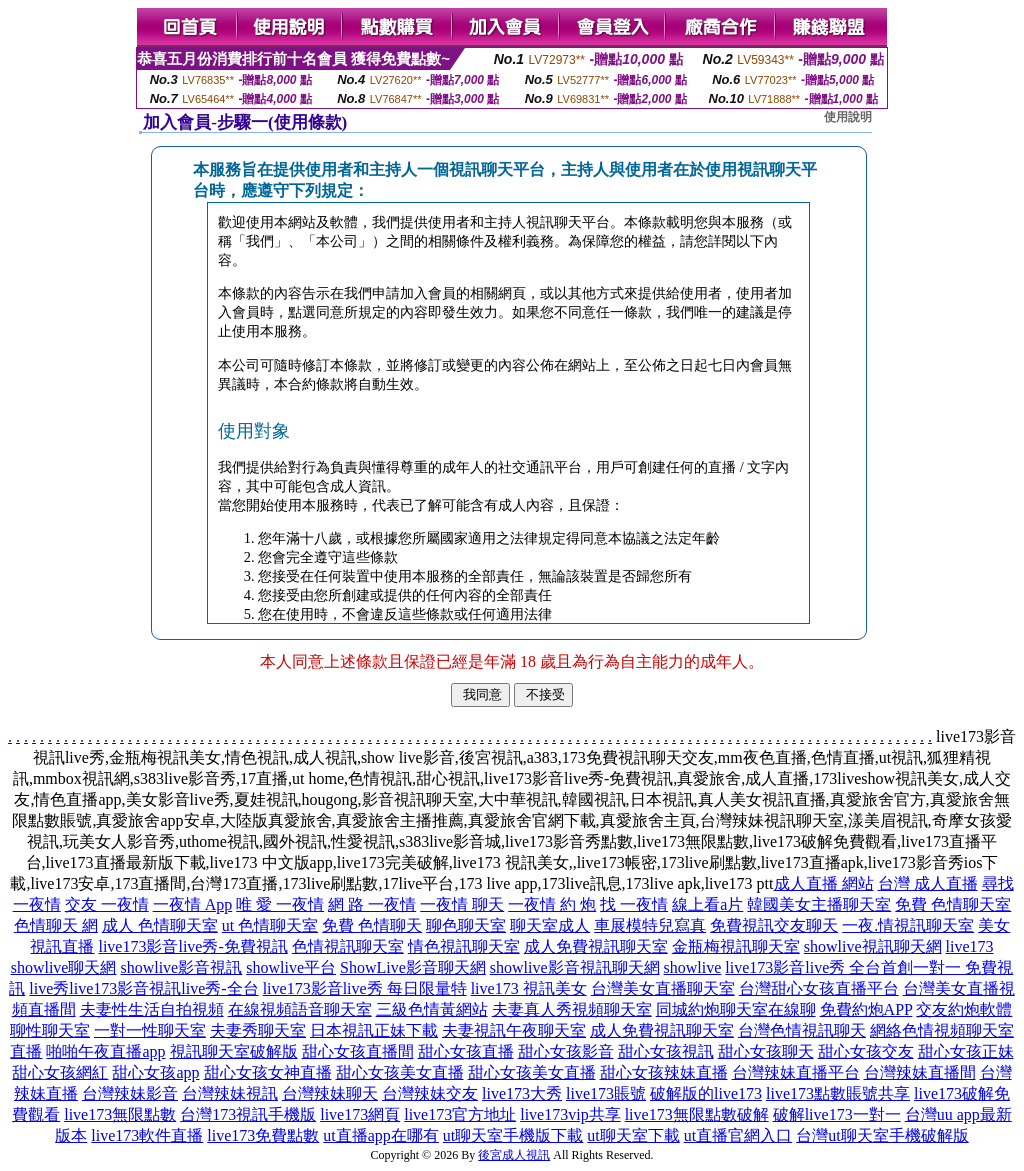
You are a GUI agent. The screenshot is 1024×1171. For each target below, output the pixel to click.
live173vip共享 (570, 1114)
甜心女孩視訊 (666, 1051)
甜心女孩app (155, 1072)
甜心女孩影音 (566, 1051)
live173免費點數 (263, 1135)
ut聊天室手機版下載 (513, 1135)
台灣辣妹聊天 (330, 1093)
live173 (970, 946)
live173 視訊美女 (529, 988)
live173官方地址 (460, 1114)
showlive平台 (291, 967)
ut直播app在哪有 (381, 1135)
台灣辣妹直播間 (920, 1072)
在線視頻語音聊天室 (300, 1009)
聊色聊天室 (466, 925)
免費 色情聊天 (372, 925)
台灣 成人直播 (928, 883)
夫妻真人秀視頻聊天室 (572, 1009)
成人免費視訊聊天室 (596, 946)
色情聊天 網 (56, 925)
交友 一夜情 (107, 904)
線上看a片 (707, 904)
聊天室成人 (550, 925)
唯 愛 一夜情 (280, 904)
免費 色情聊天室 (953, 904)
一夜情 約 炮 (552, 904)
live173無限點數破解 (697, 1114)
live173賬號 (606, 1093)
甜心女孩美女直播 (400, 1072)
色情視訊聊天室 (348, 946)
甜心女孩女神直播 (268, 1072)
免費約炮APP (866, 1009)
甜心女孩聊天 (766, 1051)
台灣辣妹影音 (130, 1093)
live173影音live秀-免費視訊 (192, 946)
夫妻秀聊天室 (258, 1030)
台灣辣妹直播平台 (796, 1072)
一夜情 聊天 (462, 904)
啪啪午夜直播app (105, 1051)
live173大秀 (522, 1093)
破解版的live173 (706, 1093)
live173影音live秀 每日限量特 (365, 988)
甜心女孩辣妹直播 (664, 1072)
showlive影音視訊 (181, 967)
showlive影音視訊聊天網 (575, 967)
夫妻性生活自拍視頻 (152, 1009)
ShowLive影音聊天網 (413, 967)
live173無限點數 (120, 1114)
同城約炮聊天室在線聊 (736, 1009)
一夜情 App (193, 904)
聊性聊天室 (50, 1030)
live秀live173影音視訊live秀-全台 (143, 988)
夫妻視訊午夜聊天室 (514, 1030)
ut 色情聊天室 (270, 925)
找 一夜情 (634, 904)
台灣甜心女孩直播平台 (819, 988)
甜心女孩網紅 (60, 1072)
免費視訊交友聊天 (774, 925)
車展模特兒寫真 (650, 925)
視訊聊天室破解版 (234, 1051)
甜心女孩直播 (466, 1051)
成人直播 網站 (824, 883)
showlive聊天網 (64, 967)
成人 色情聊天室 (160, 925)
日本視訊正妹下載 (374, 1030)
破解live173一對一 (837, 1114)
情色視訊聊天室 (464, 946)
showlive (693, 967)
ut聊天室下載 (633, 1135)
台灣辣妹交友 (430, 1093)
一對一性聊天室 (150, 1030)
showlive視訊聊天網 (873, 946)
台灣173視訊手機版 (248, 1114)
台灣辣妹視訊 (230, 1093)
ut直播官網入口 (738, 1135)
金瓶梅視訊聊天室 (736, 946)
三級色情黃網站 (432, 1009)
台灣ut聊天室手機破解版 (882, 1135)
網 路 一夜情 (372, 904)
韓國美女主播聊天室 (819, 904)
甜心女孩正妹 (966, 1051)
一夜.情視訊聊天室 (908, 925)
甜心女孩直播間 (358, 1051)
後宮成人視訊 (514, 1155)
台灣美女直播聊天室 (663, 988)
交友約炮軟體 (964, 1009)
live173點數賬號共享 (838, 1093)
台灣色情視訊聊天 (802, 1030)
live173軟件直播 (147, 1135)
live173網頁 (360, 1114)
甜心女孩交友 (866, 1051)
